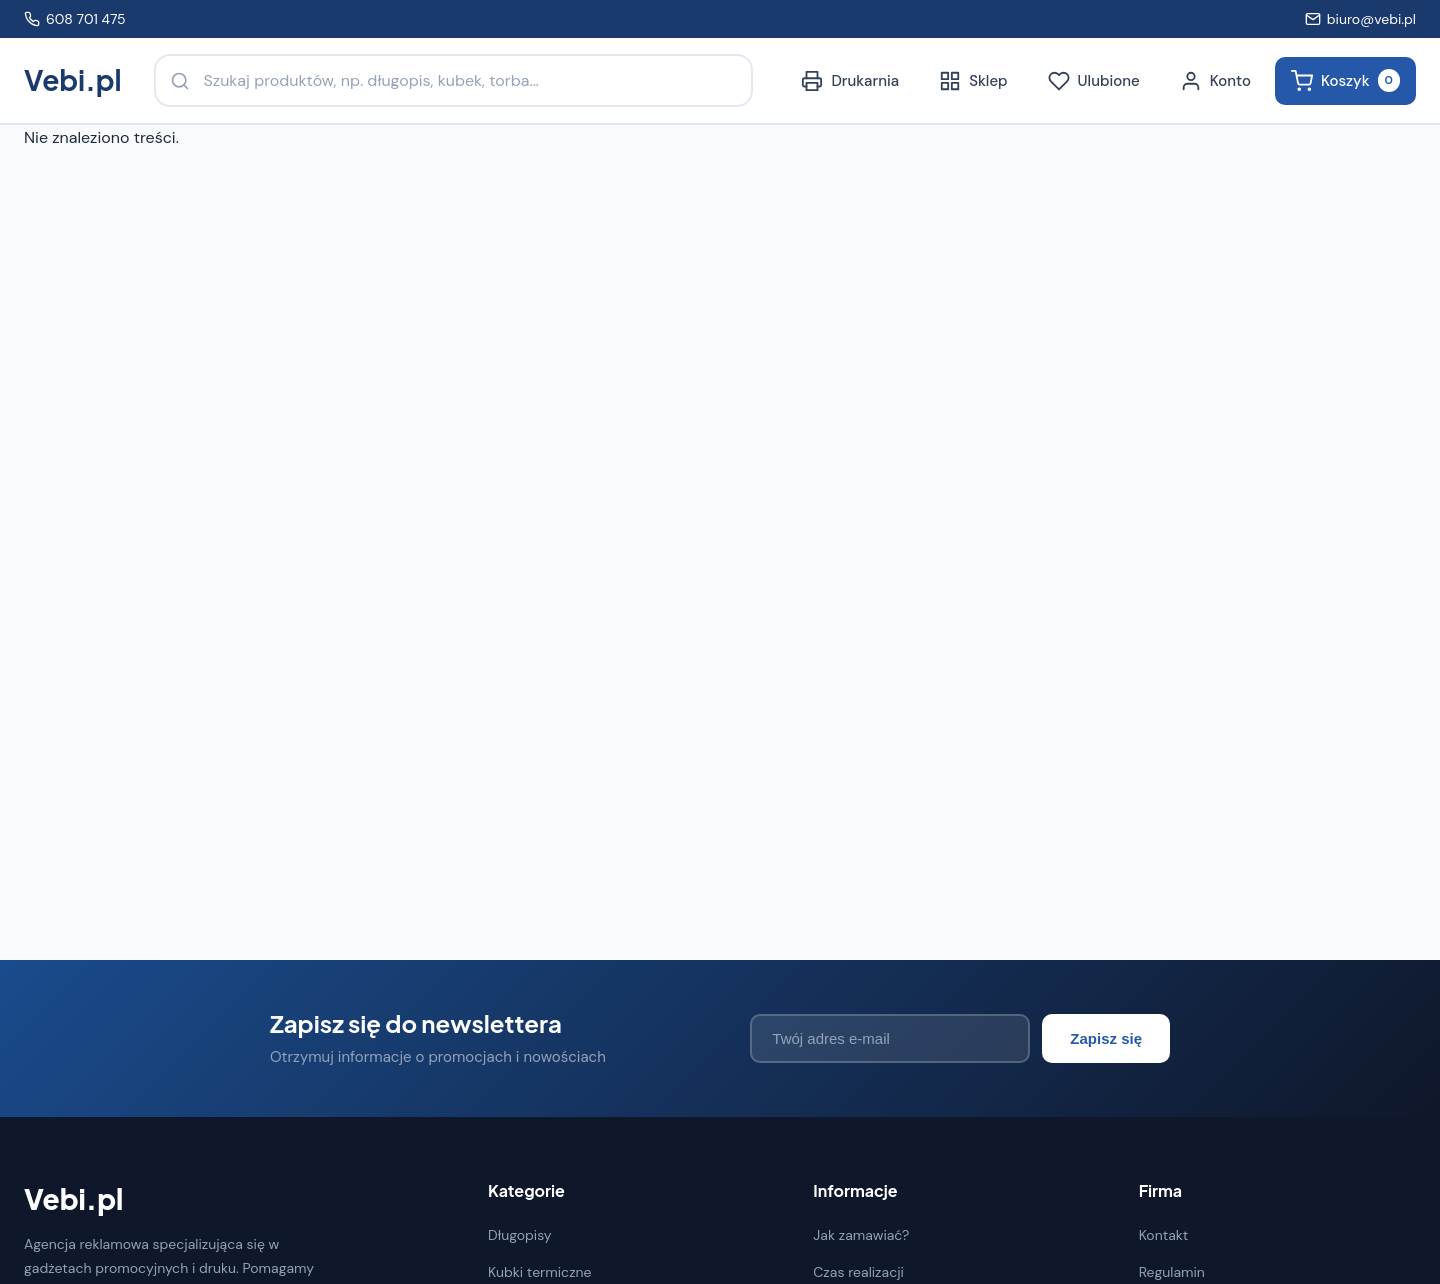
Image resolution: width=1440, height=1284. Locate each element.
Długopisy (520, 1235)
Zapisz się (1106, 1038)
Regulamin (1172, 1272)
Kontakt (1164, 1235)
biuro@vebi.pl (1360, 19)
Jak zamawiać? (861, 1235)
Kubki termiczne (540, 1272)
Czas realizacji (858, 1272)
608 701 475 (75, 19)
